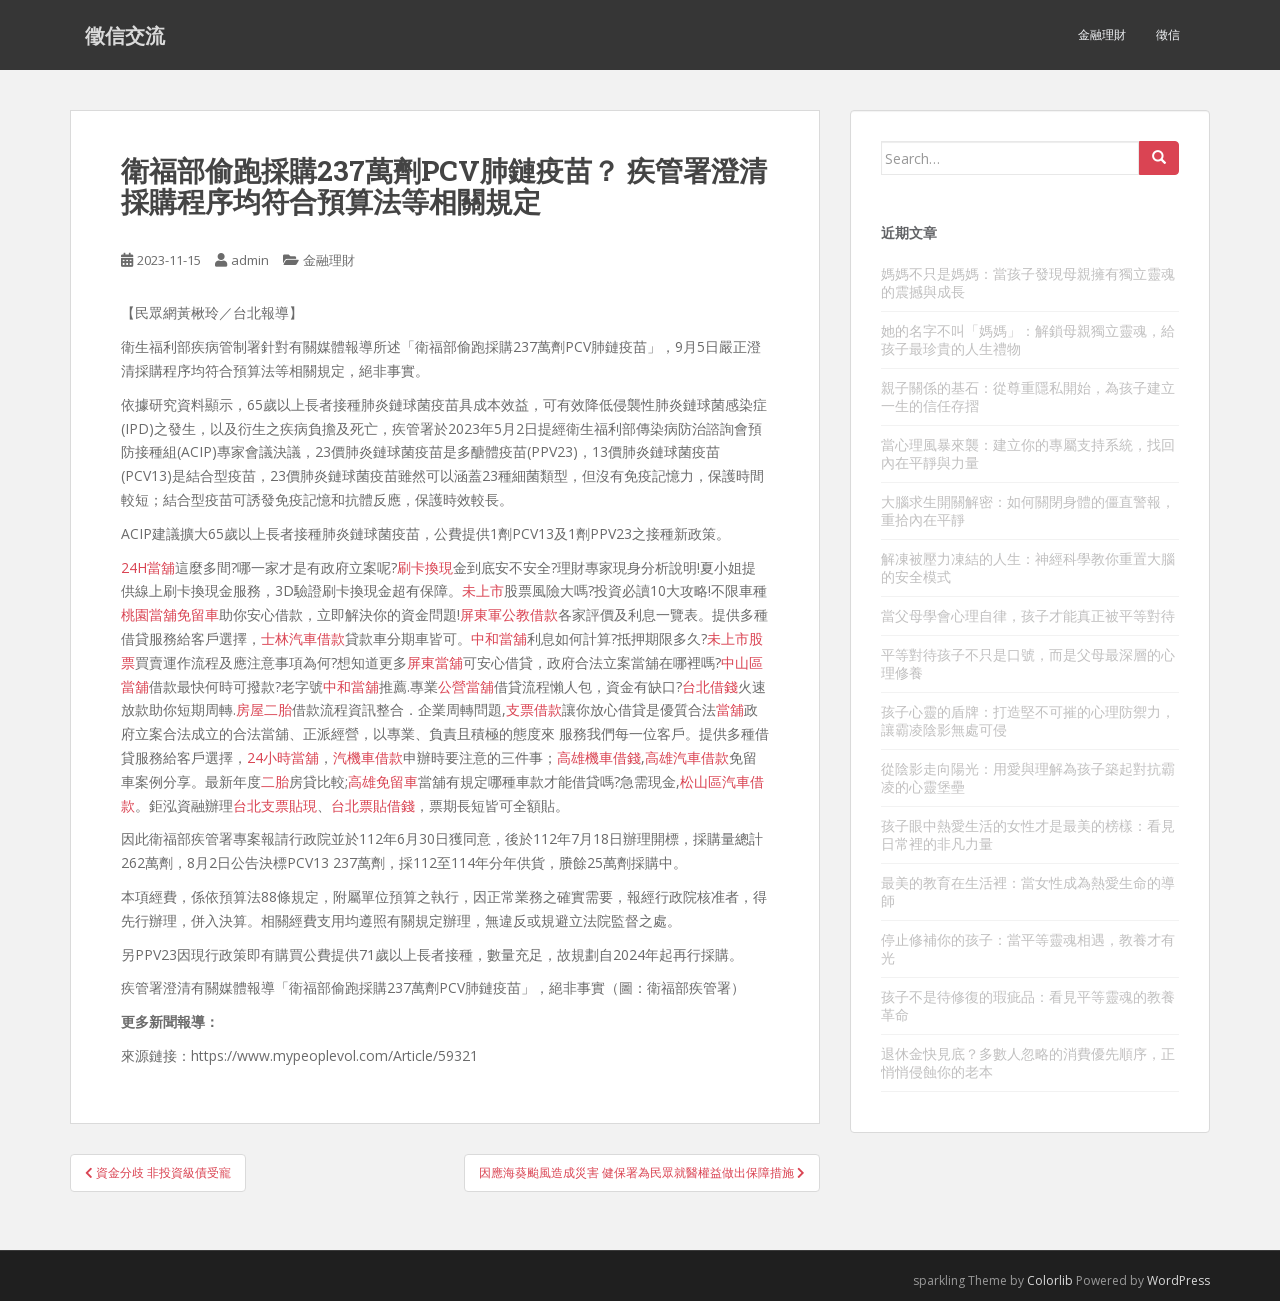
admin (250, 260)
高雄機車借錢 (599, 757)
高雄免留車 (383, 781)
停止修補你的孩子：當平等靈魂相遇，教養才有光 (1028, 948)
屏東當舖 (435, 662)
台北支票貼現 (275, 805)
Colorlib (1050, 1280)
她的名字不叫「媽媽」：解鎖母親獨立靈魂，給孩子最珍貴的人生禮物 (1028, 339)
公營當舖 (466, 686)
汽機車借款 (368, 757)
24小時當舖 (283, 757)
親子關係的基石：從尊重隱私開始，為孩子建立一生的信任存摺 (1028, 396)
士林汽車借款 (303, 638)
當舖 (730, 709)
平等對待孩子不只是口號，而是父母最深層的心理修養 (1028, 663)
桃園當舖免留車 (170, 614)
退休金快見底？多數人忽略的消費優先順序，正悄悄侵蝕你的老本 (1028, 1062)
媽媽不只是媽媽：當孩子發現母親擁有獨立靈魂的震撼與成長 (1028, 282)
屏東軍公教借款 (509, 614)
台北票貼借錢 (373, 805)
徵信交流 (125, 35)
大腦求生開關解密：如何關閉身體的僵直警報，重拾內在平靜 (1028, 510)
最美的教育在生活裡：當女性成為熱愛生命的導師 (1028, 891)
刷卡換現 (425, 567)
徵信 (1168, 34)
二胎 (275, 781)
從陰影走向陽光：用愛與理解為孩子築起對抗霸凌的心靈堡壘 (1028, 777)
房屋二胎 (264, 709)
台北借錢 (710, 686)
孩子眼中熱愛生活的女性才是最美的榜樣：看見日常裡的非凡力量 (1028, 834)
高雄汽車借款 (687, 757)
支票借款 (534, 709)
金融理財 (1102, 34)
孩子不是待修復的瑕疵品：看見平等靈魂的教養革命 (1028, 1005)
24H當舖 (148, 567)
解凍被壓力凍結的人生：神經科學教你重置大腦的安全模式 (1028, 567)
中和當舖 (499, 638)
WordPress (1178, 1280)
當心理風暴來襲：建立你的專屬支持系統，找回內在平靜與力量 (1028, 453)
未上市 (483, 590)
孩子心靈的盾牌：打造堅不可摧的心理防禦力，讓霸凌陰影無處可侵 (1028, 720)
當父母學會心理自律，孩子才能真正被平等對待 (1028, 615)
